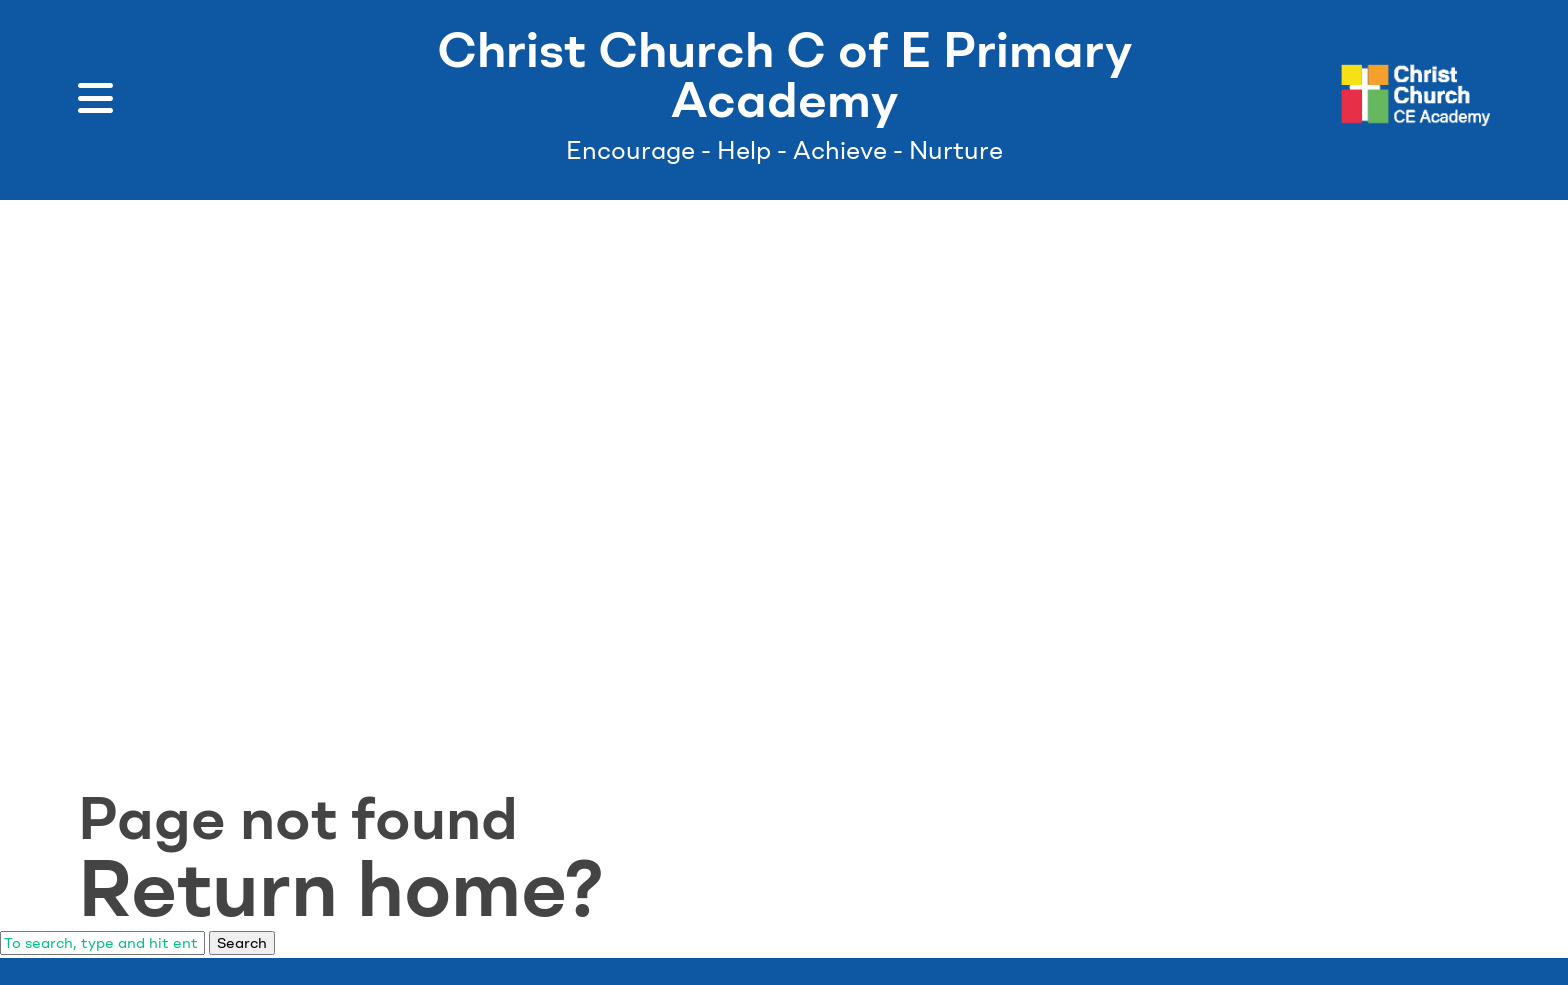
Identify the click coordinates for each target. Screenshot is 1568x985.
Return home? (341, 888)
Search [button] (242, 943)
